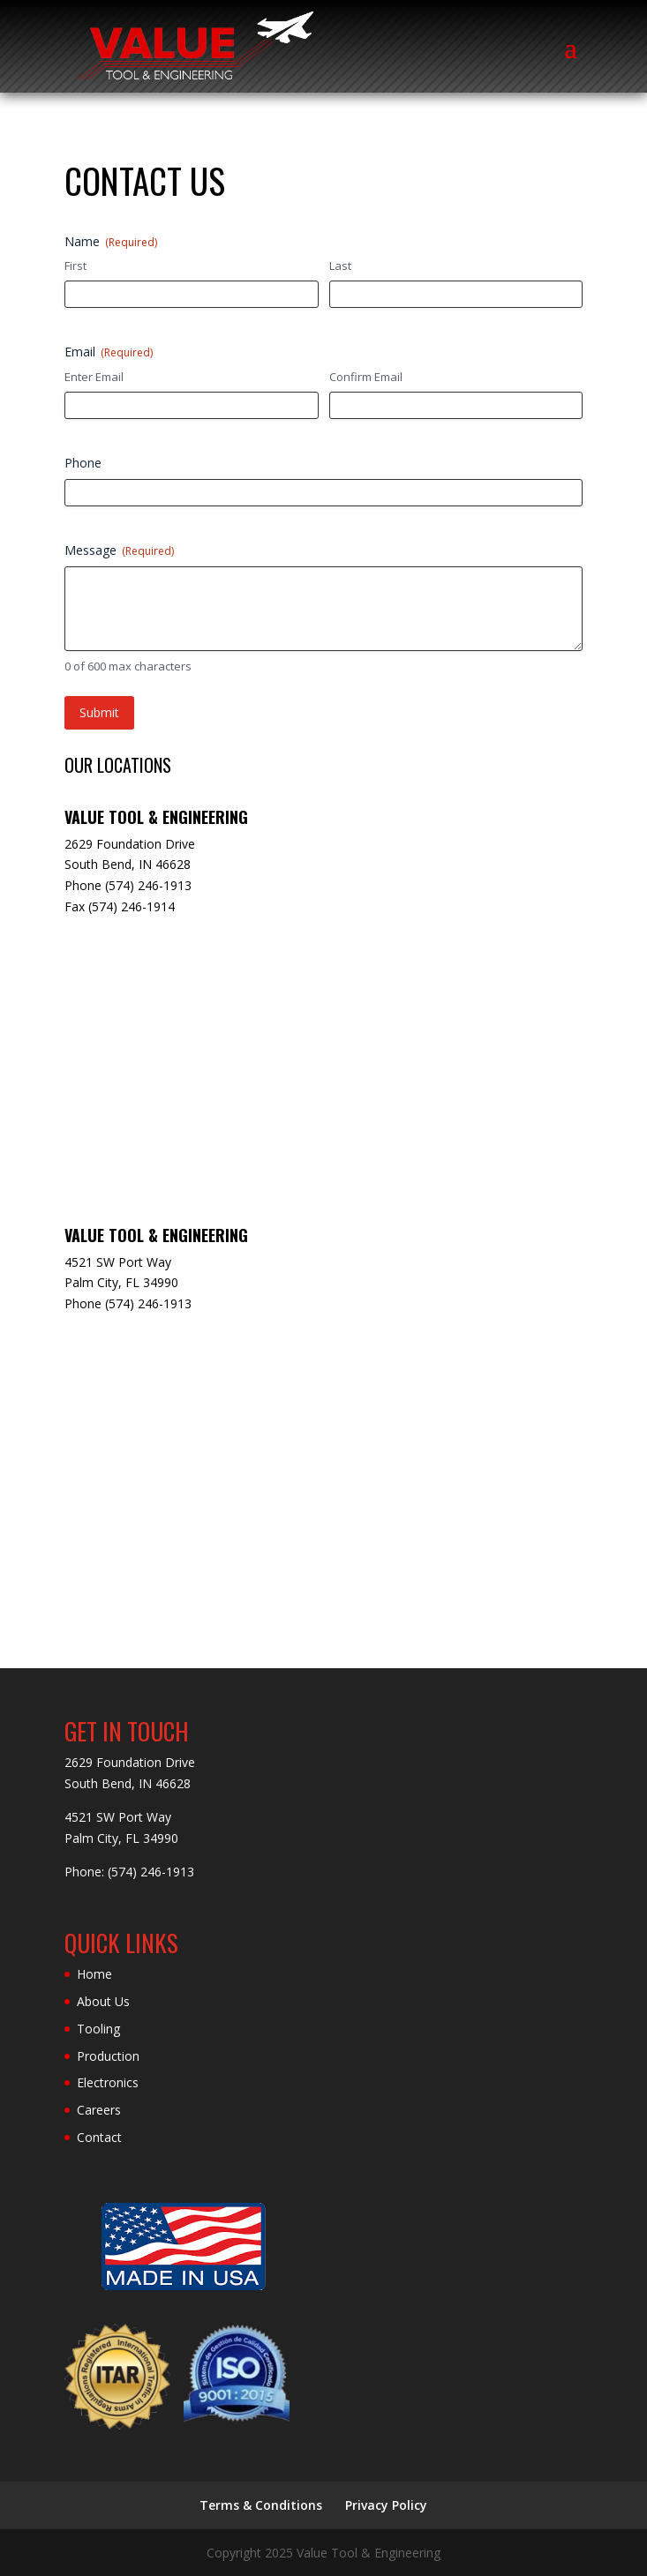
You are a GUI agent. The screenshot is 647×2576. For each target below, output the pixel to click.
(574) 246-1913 (151, 1871)
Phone (83, 462)
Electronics (108, 2082)
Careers (99, 2109)
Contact (99, 2137)
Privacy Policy (386, 2505)
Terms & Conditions (260, 2505)
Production (108, 2056)
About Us (103, 2001)
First (75, 265)
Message (119, 550)
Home (94, 1974)
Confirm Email (365, 377)
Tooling (98, 2028)
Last (340, 265)
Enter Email (94, 377)
